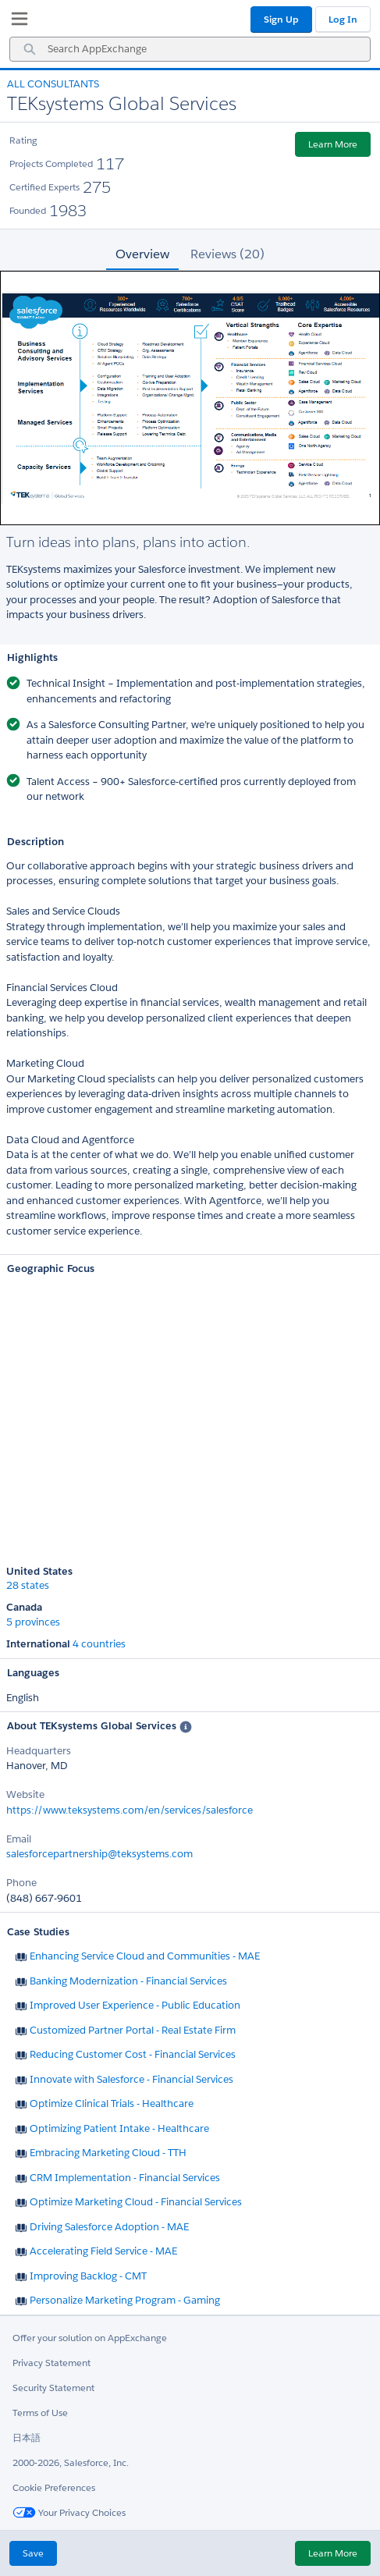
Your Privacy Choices (69, 2512)
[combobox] (190, 49)
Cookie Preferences (53, 2487)
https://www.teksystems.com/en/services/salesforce (129, 1810)
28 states (27, 1585)
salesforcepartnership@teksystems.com (99, 1853)
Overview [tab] (142, 254)
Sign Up (281, 19)
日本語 (26, 2437)
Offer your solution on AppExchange (89, 2337)
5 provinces (33, 1622)
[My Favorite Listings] (15, 22)
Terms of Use (40, 2412)
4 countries (99, 1644)
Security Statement (53, 2387)
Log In (343, 19)
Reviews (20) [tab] (227, 254)
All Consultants (53, 84)
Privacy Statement (51, 2362)
